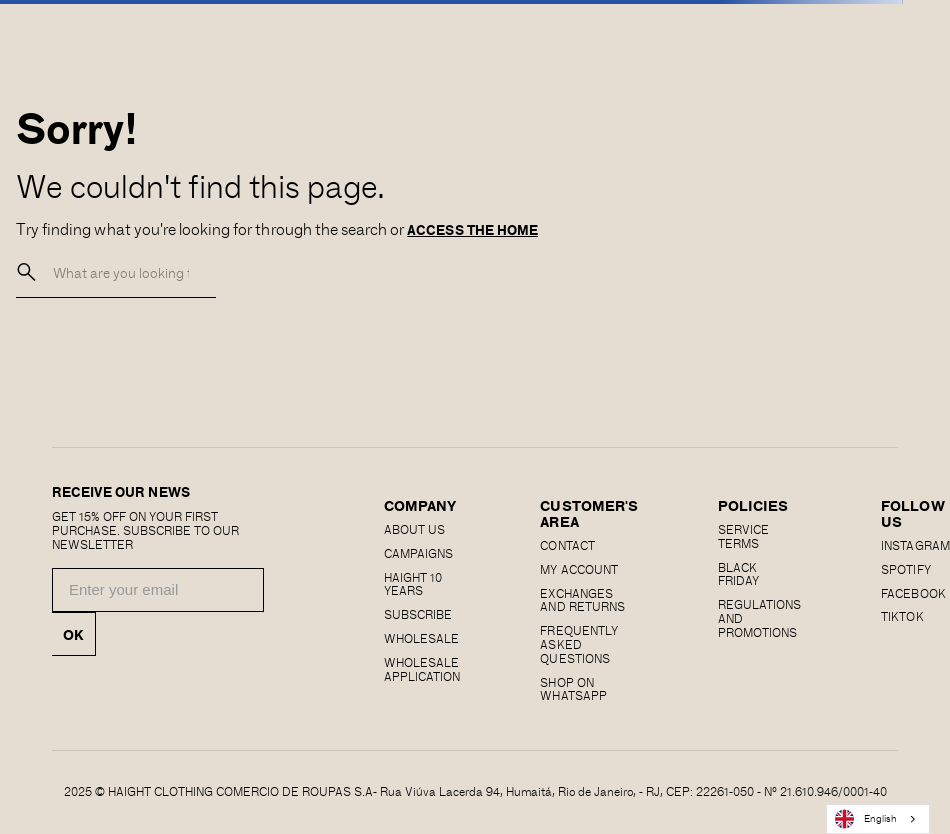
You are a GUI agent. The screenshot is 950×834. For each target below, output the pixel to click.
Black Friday (738, 574)
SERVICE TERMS (743, 536)
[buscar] (27, 272)
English (866, 819)
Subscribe (418, 614)
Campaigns (418, 553)
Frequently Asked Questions (578, 644)
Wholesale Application (422, 669)
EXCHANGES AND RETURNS (582, 600)
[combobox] (878, 819)
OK (73, 634)
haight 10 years (413, 584)
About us (414, 529)
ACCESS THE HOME (472, 230)
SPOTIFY (905, 569)
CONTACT (567, 545)
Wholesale (421, 638)
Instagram (915, 545)
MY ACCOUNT (578, 569)
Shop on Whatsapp (573, 689)
